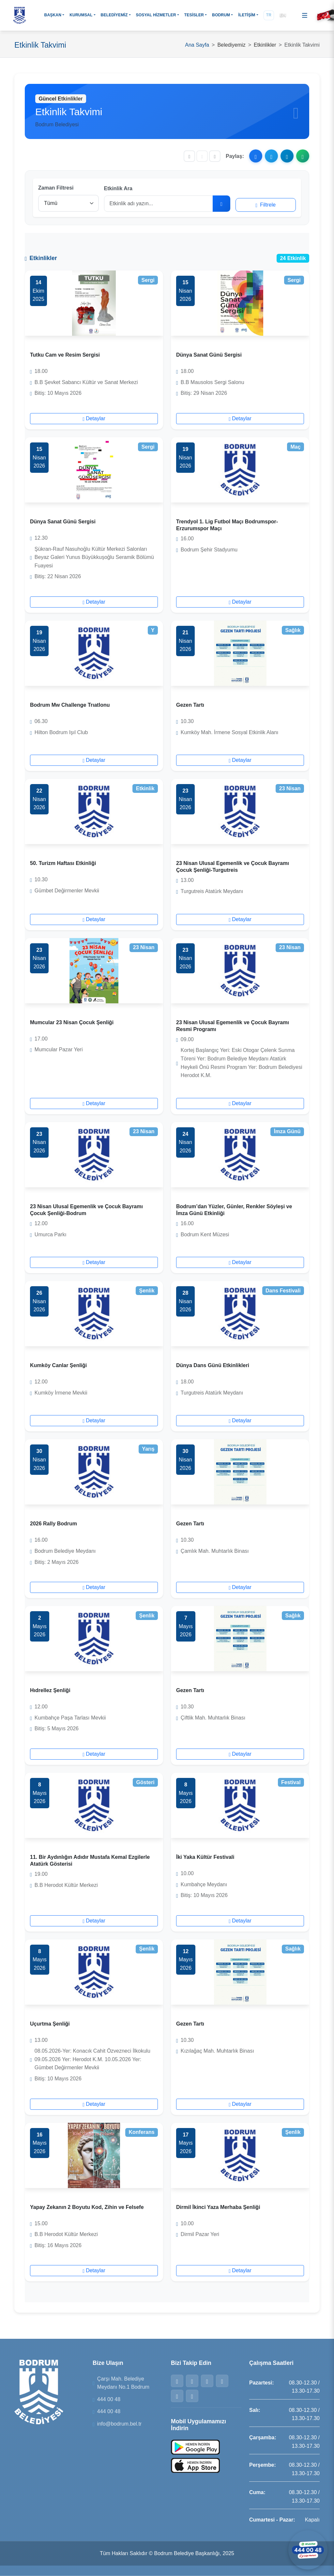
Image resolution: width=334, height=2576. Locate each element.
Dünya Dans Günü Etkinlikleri (212, 1365)
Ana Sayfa (197, 45)
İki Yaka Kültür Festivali (205, 1857)
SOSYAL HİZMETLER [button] (156, 15)
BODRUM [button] (221, 15)
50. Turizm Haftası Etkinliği (63, 863)
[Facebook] (177, 2381)
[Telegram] (177, 2396)
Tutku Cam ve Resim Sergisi (65, 355)
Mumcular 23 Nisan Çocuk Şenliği (72, 1022)
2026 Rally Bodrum (53, 1523)
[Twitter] (192, 2381)
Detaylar (94, 418)
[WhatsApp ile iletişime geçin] (307, 2549)
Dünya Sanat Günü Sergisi (209, 355)
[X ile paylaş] (271, 155)
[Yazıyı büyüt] (214, 156)
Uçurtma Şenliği (50, 2024)
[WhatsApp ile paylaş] (302, 155)
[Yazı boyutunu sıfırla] (202, 156)
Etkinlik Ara (118, 188)
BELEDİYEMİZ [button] (114, 15)
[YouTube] (192, 2396)
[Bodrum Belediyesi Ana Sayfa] (19, 15)
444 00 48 (108, 2399)
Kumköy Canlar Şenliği (58, 1365)
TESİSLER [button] (194, 15)
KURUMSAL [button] (80, 15)
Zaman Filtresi (55, 188)
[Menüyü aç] (304, 15)
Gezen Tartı (190, 705)
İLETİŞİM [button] (246, 15)
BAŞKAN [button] (53, 15)
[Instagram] (207, 2381)
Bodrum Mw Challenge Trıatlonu (70, 705)
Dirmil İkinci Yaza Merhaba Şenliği (218, 2207)
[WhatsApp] (222, 2381)
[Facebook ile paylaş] (255, 155)
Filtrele (265, 205)
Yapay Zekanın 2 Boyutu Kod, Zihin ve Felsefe (87, 2207)
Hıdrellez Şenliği (50, 1690)
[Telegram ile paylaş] (287, 155)
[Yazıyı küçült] (189, 156)
